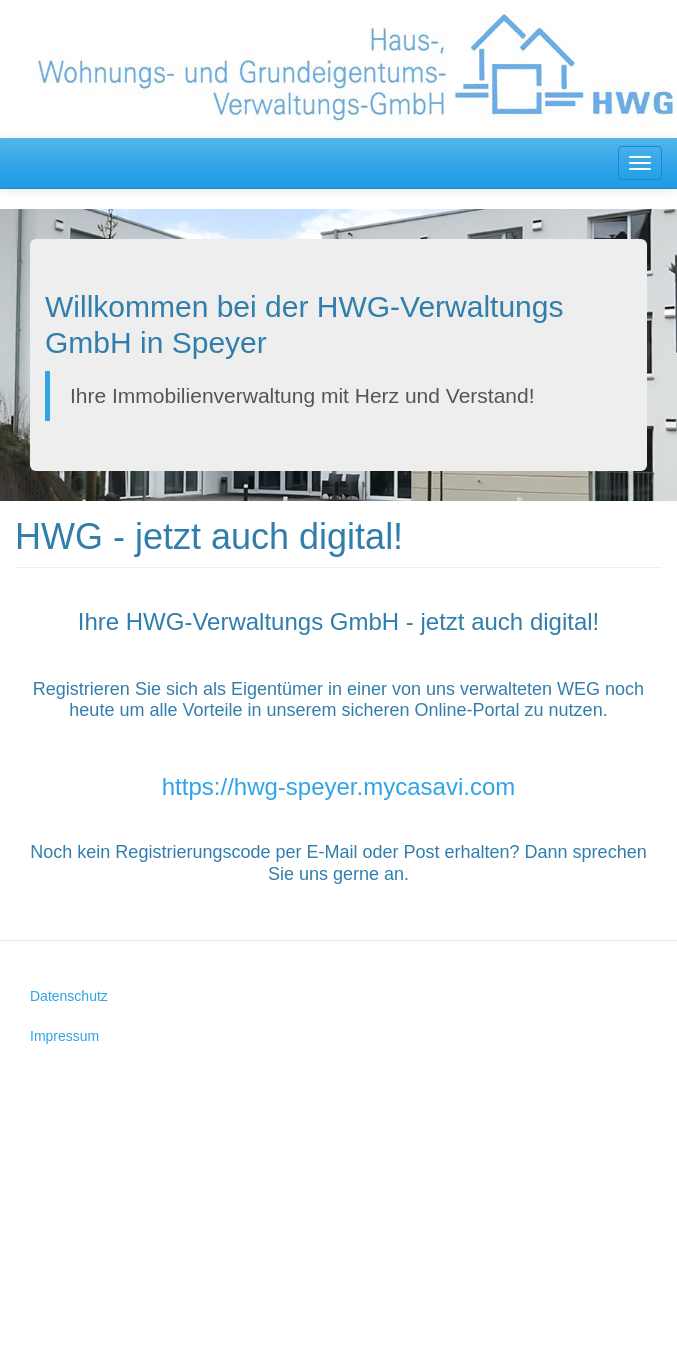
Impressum (64, 1036)
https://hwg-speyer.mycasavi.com (338, 786)
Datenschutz (69, 996)
